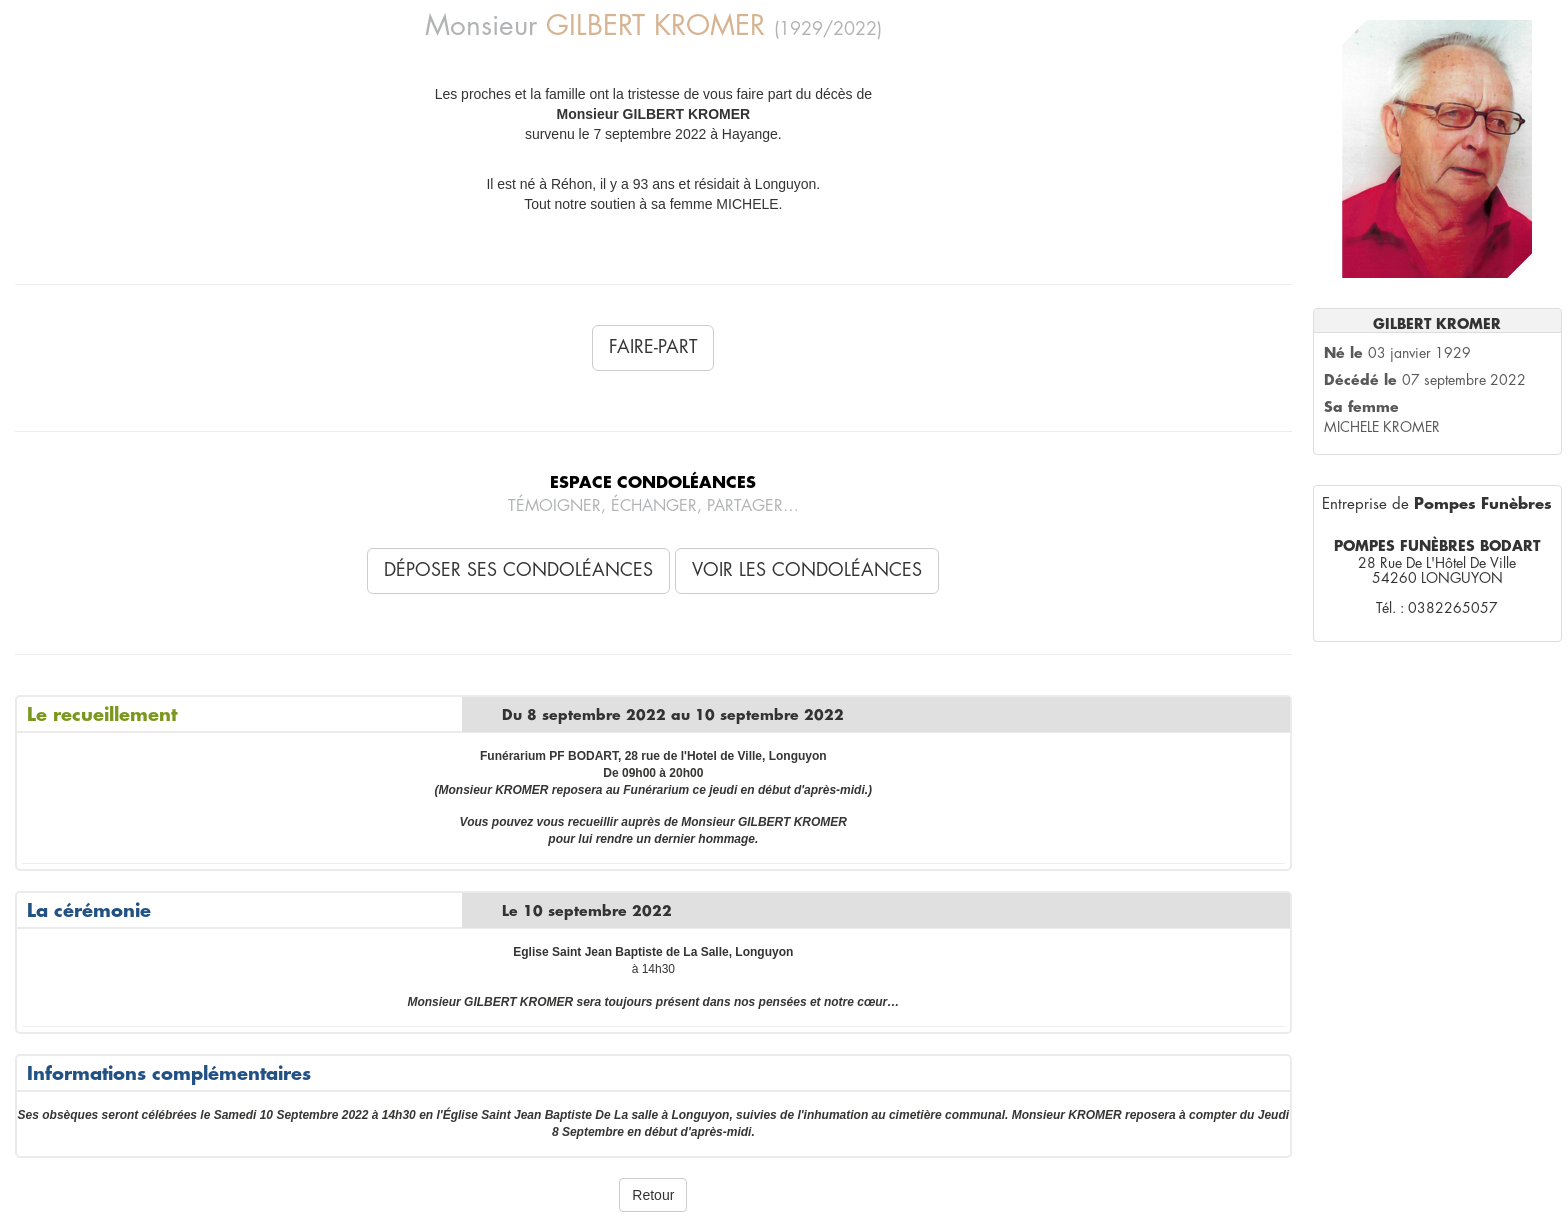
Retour (653, 1195)
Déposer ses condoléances (518, 570)
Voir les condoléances (807, 570)
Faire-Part (653, 347)
